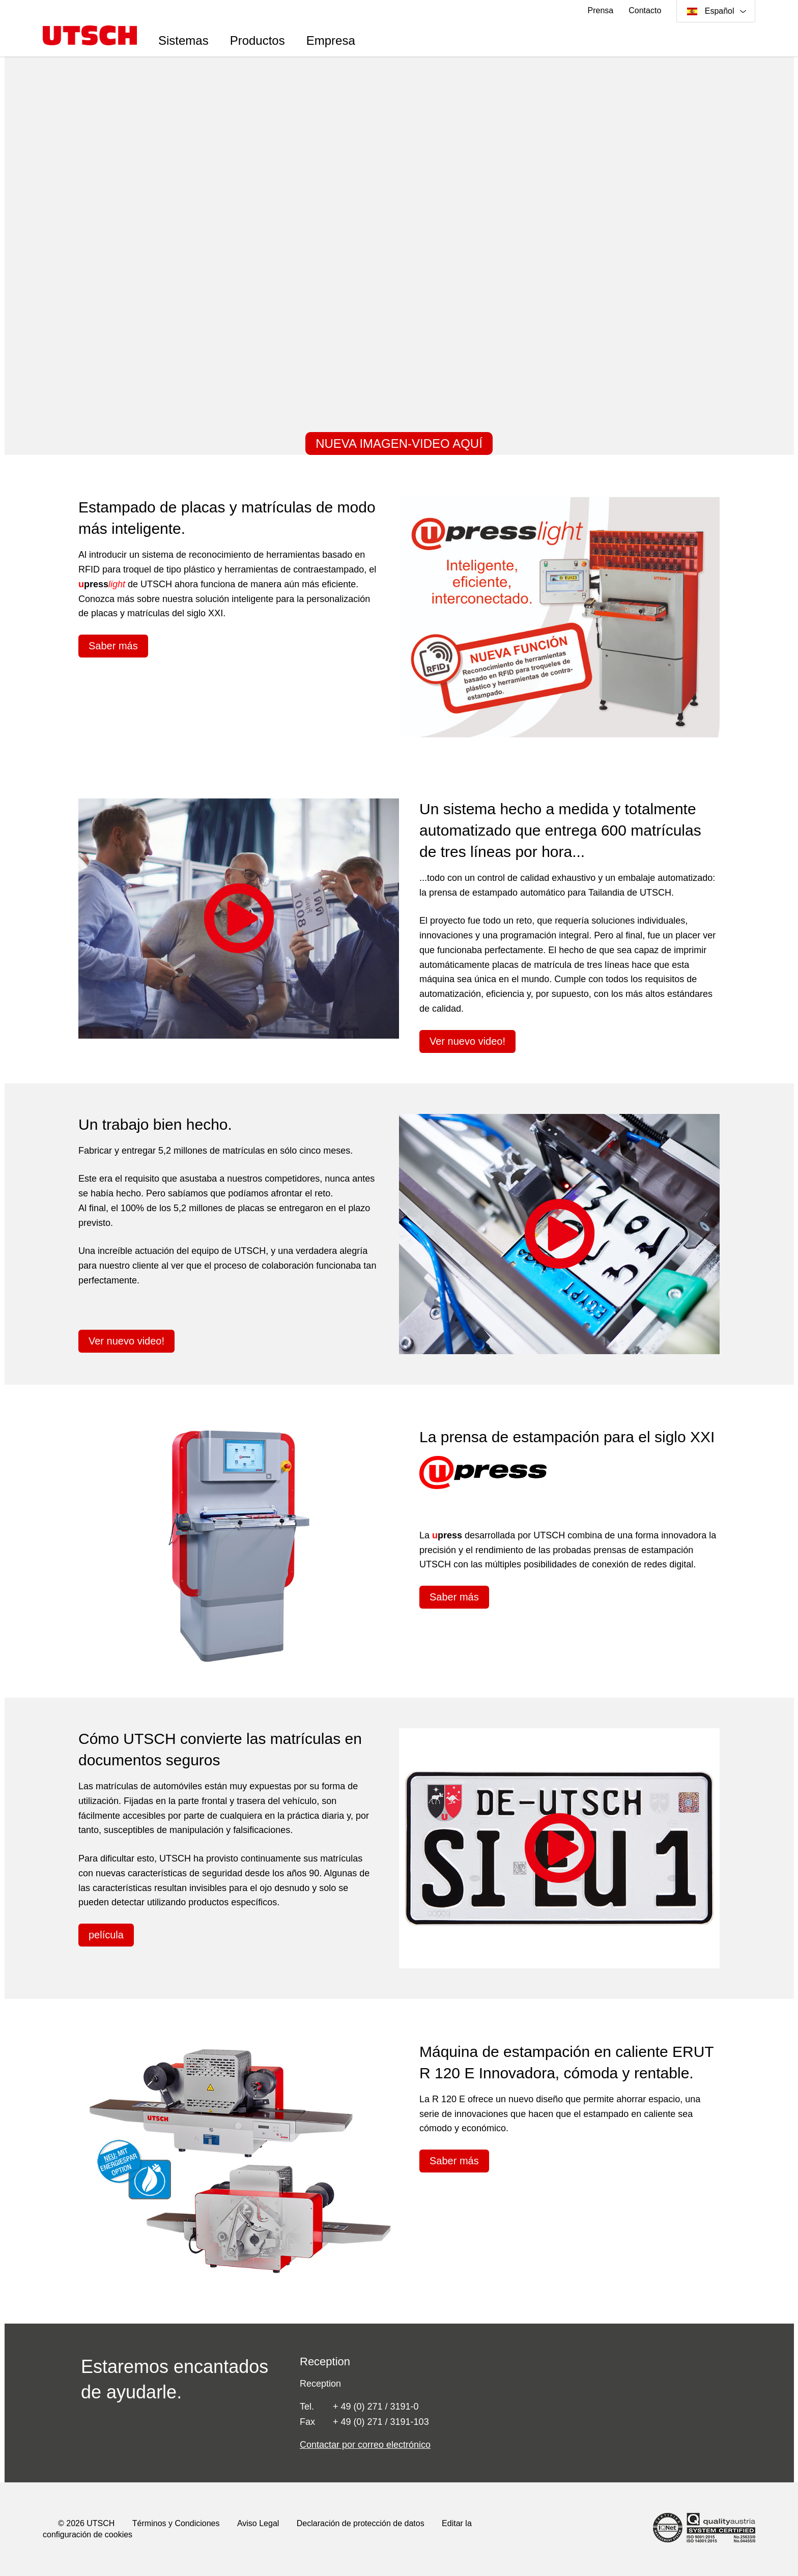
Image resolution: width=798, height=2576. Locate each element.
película (106, 1934)
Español (711, 11)
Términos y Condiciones (176, 2523)
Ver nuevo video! (467, 1041)
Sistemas (183, 40)
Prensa (601, 10)
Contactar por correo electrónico (365, 2445)
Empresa (330, 40)
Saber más (113, 645)
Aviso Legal (258, 2523)
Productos (257, 40)
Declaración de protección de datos (360, 2523)
